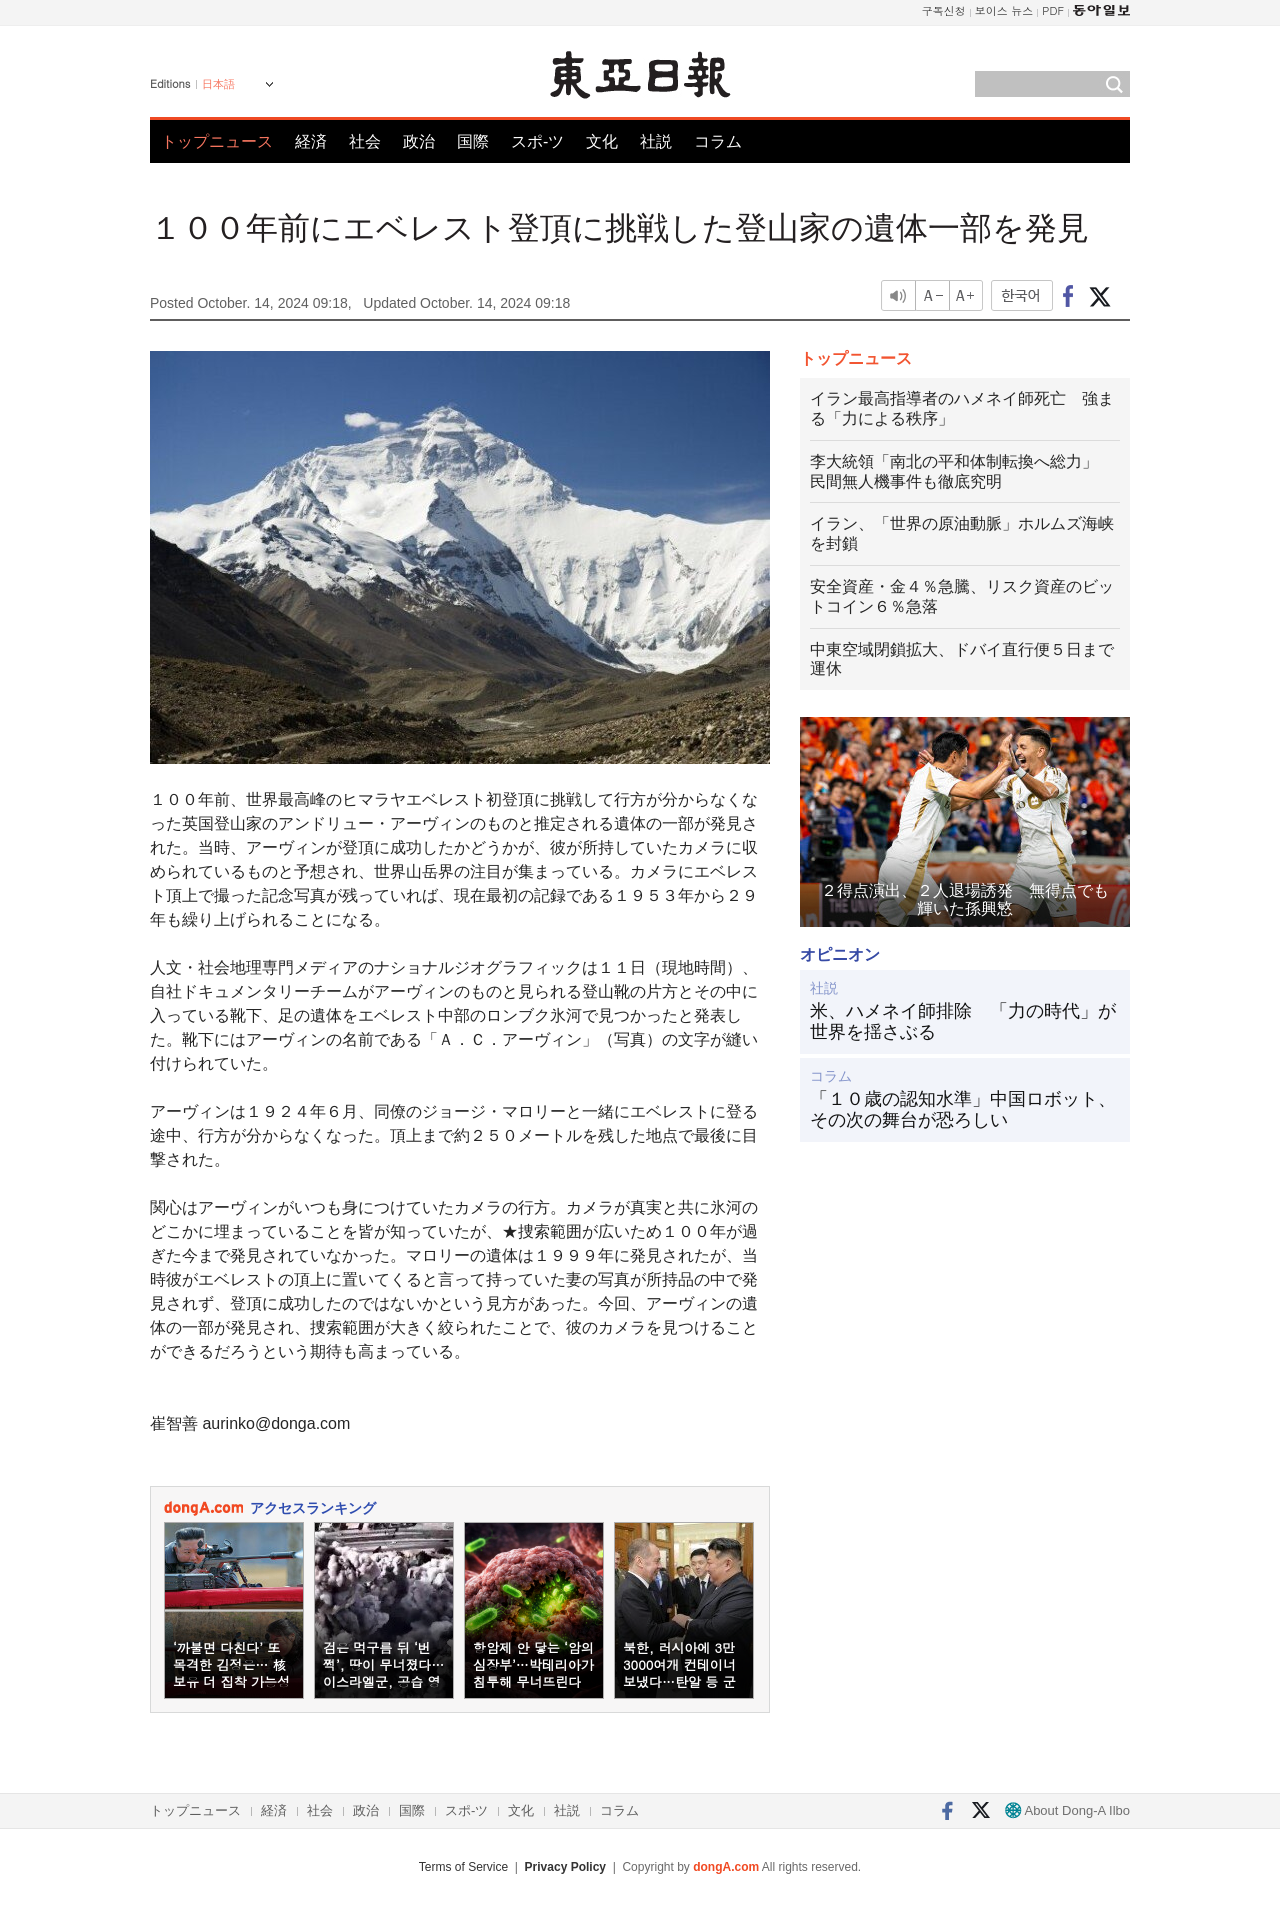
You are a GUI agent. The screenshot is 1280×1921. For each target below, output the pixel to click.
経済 (311, 141)
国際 (473, 141)
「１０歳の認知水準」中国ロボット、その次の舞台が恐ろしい (963, 1110)
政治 (419, 141)
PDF (1053, 10)
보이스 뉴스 (1004, 10)
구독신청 (944, 10)
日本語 (218, 84)
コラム (718, 141)
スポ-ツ (537, 141)
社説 (656, 141)
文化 (602, 141)
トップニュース (217, 141)
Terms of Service (463, 1867)
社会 (365, 141)
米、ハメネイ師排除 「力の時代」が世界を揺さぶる (963, 1022)
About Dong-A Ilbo (1067, 1810)
